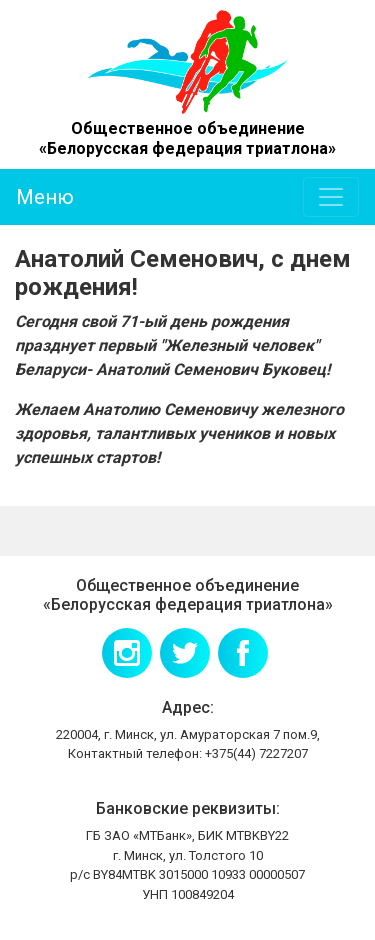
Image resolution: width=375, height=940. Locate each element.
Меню (45, 197)
